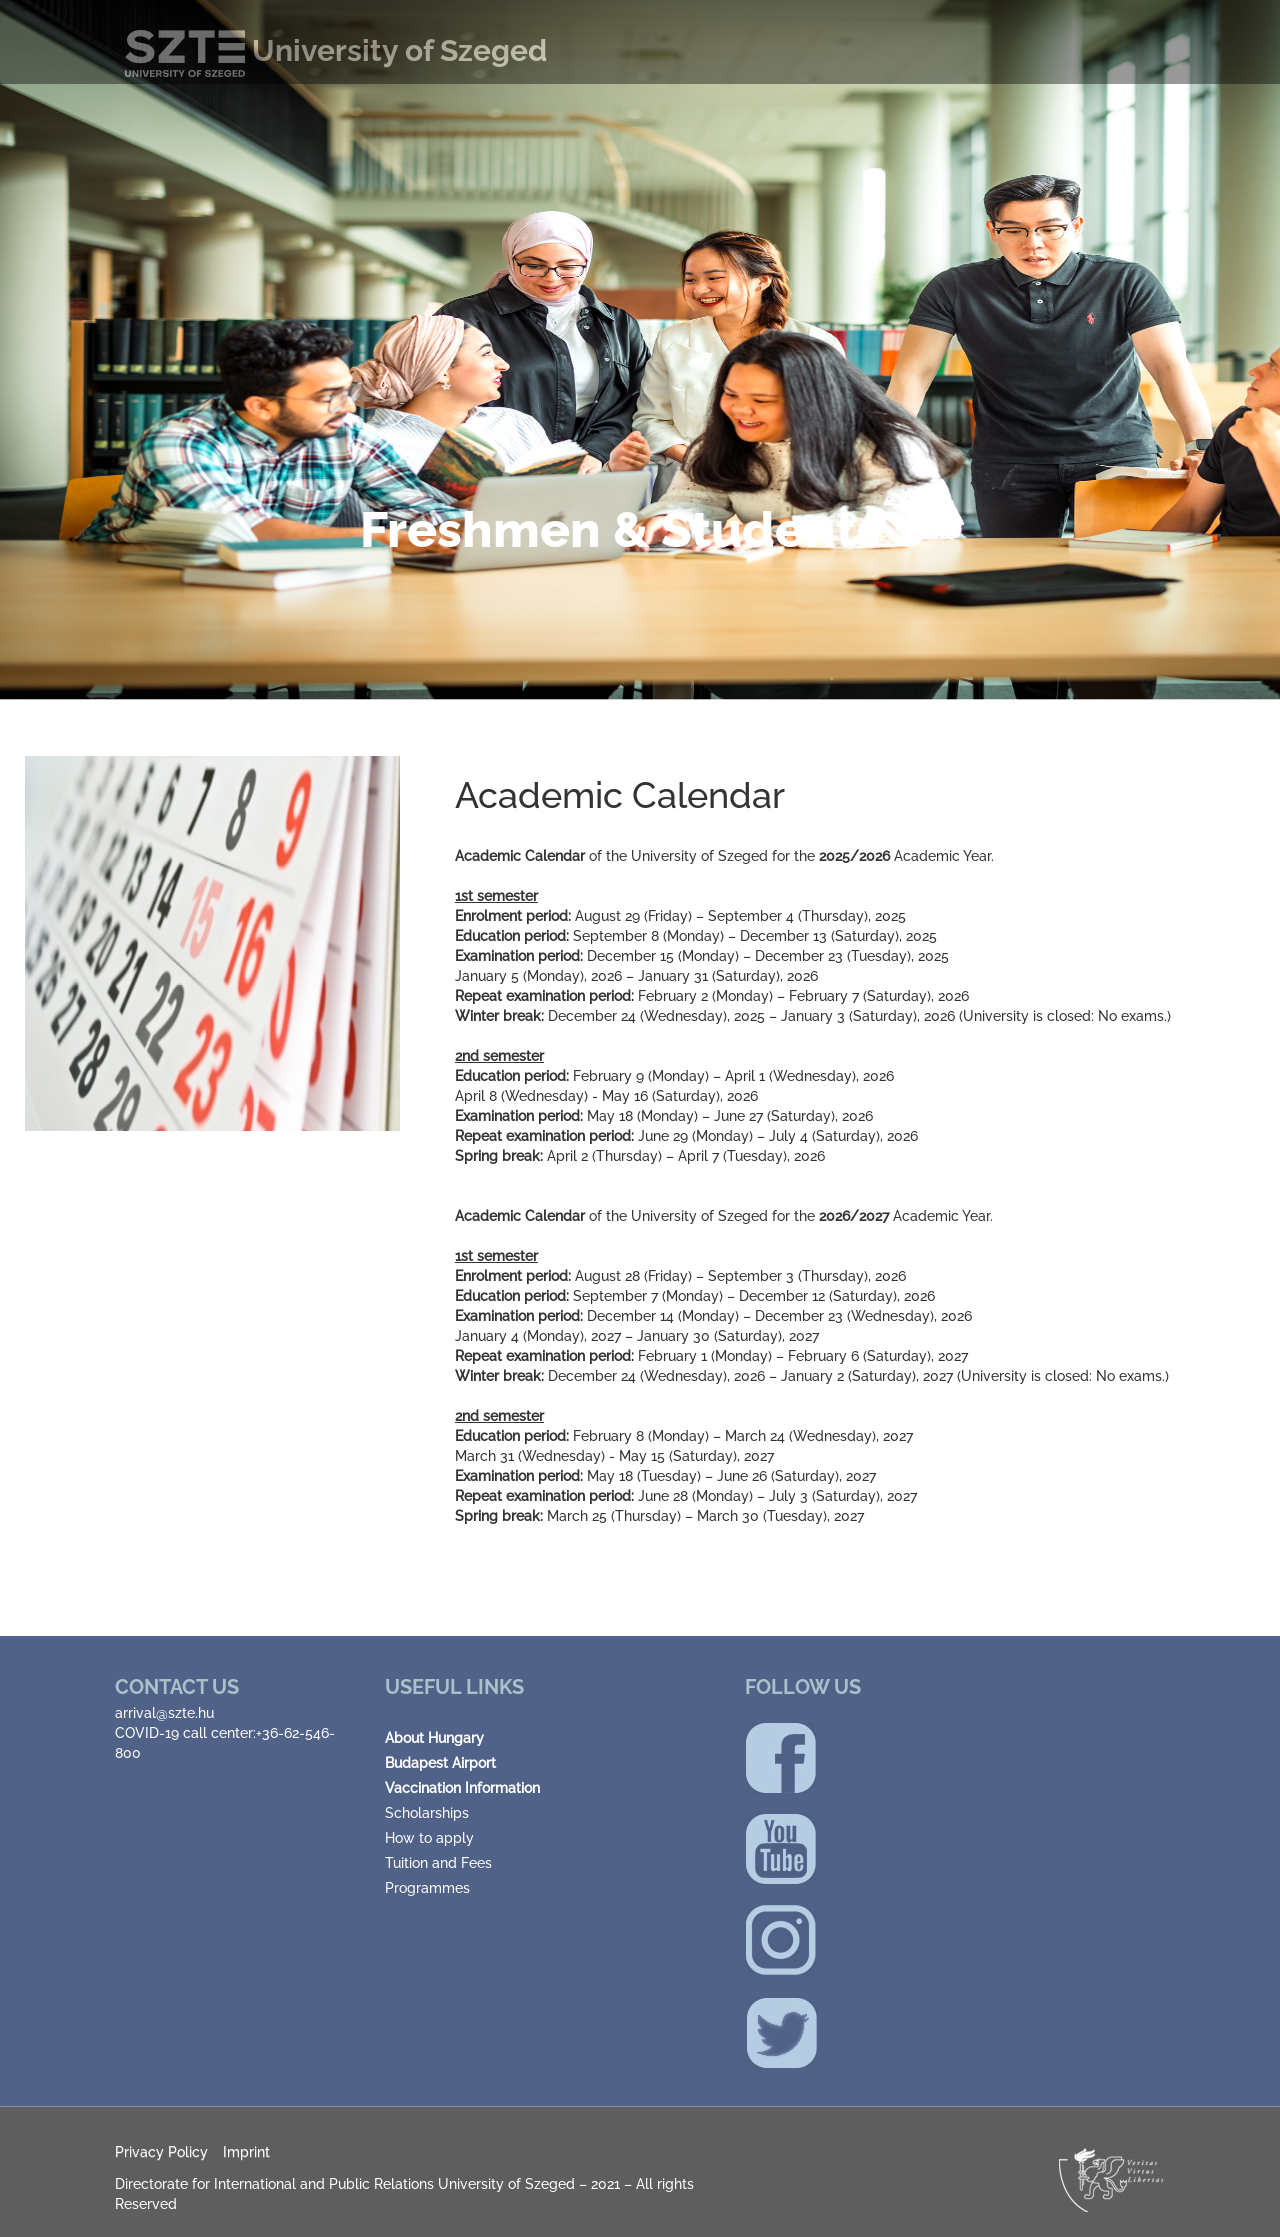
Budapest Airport (440, 1763)
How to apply (429, 1838)
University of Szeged (336, 50)
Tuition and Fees (438, 1863)
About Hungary (434, 1738)
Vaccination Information (462, 1788)
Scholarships (427, 1813)
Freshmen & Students (620, 529)
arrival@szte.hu (164, 1713)
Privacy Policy (161, 2152)
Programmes (427, 1888)
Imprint (246, 2152)
